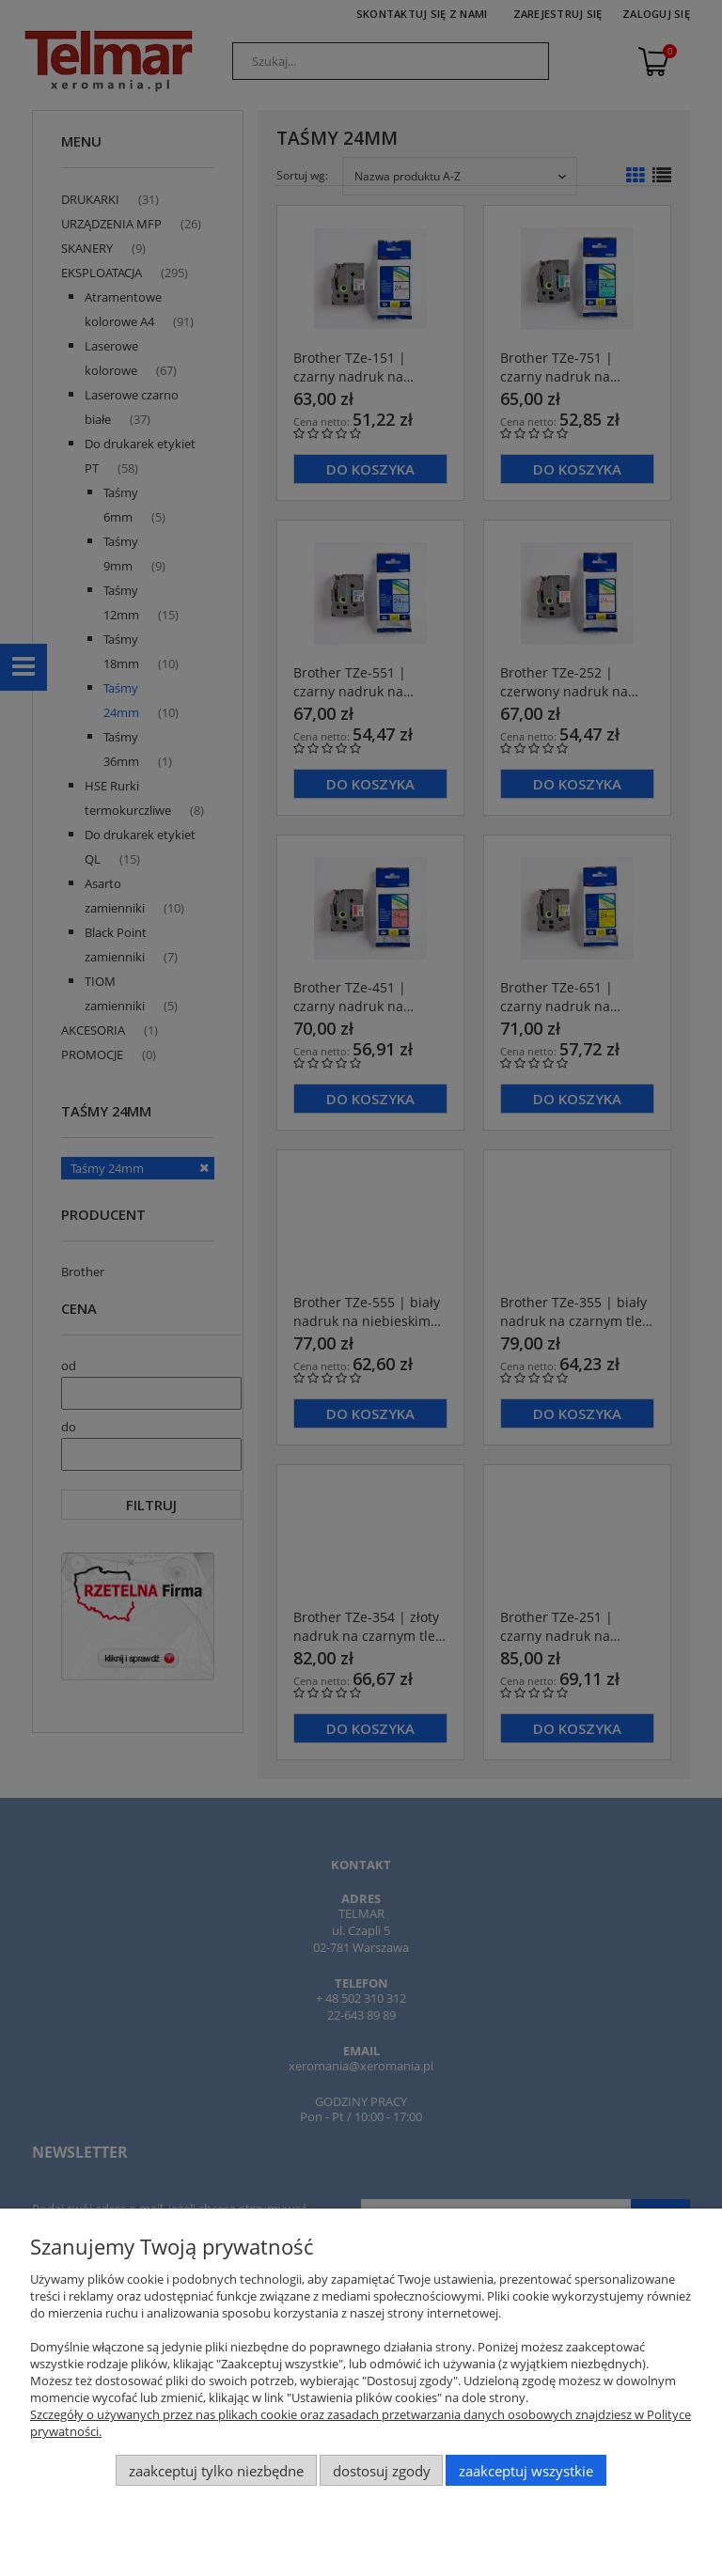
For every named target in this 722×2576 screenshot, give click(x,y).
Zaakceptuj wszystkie (526, 2470)
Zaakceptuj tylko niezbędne (216, 2470)
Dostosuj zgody (382, 2470)
